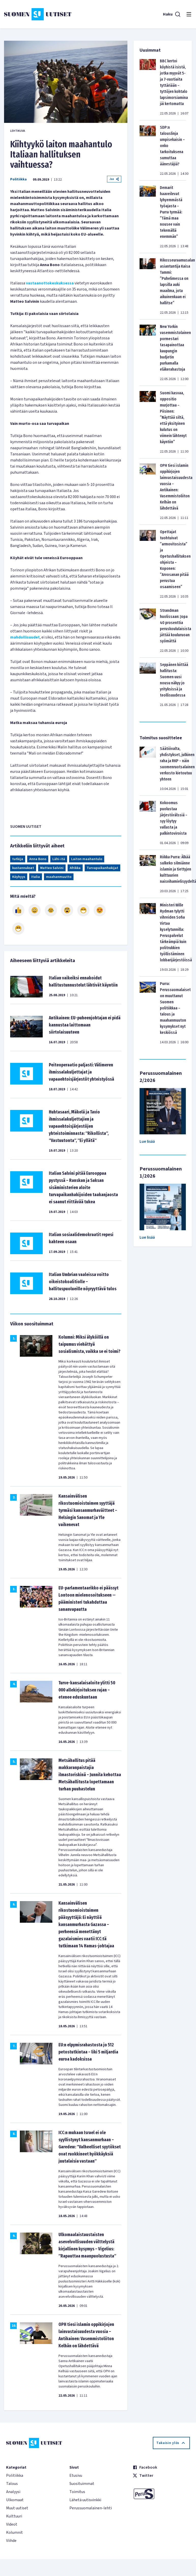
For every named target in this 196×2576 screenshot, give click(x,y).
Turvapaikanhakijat (102, 868)
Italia (35, 876)
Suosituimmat (81, 2483)
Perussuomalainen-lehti (90, 2508)
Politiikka (18, 179)
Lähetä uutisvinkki (85, 2500)
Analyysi (13, 2492)
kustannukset (23, 868)
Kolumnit (14, 2532)
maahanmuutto (58, 876)
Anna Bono (37, 859)
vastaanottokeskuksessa (50, 283)
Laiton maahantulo (86, 859)
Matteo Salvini (52, 868)
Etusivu (75, 2475)
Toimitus (77, 2492)
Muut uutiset (17, 2508)
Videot (11, 2524)
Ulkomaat (15, 2500)
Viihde (11, 2540)
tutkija (17, 859)
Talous (12, 2483)
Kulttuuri (14, 2516)
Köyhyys (18, 876)
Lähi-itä (58, 859)
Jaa (114, 179)
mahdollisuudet (25, 637)
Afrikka (75, 868)
